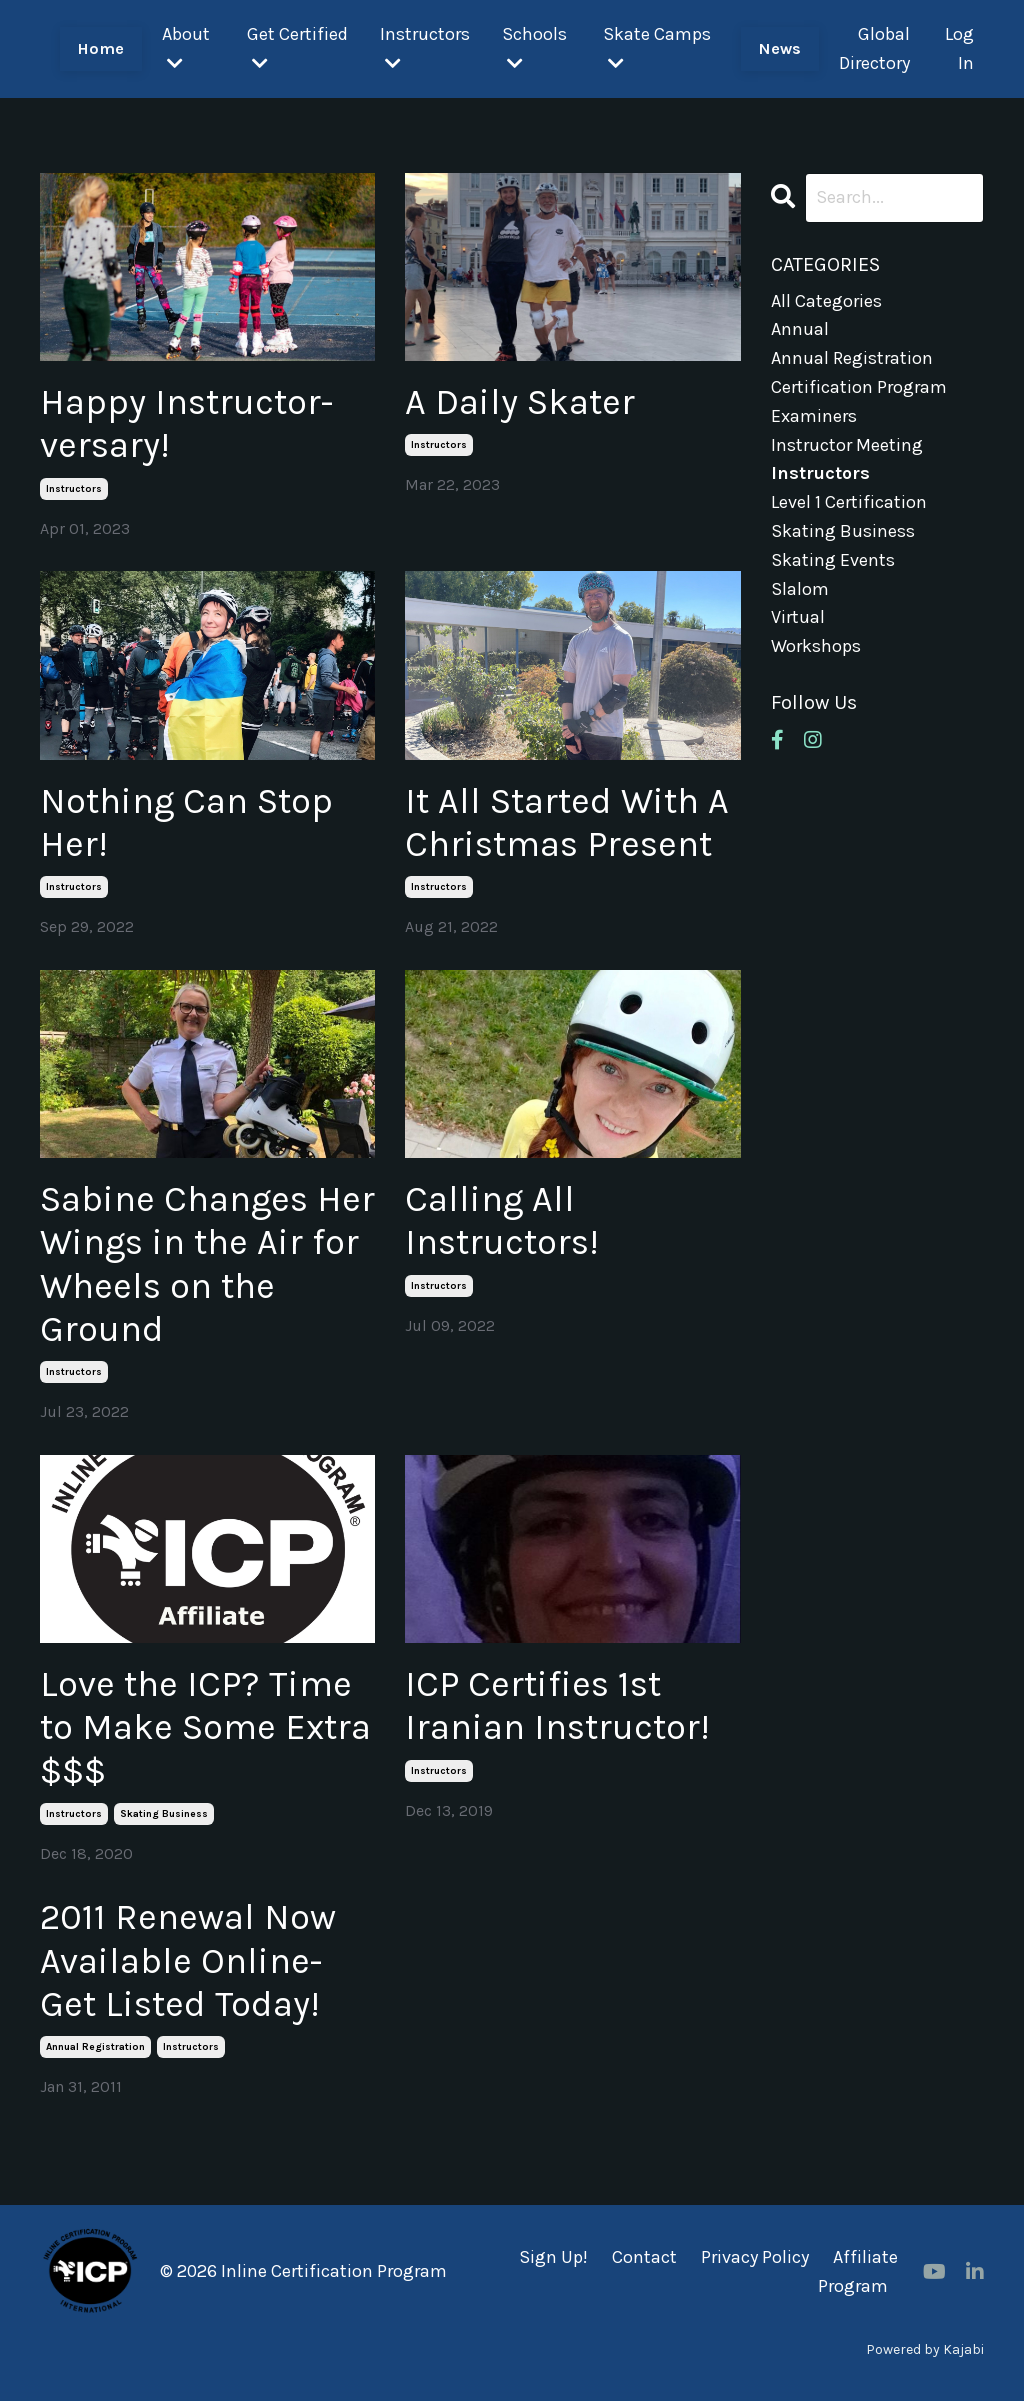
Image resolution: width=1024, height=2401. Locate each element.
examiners (814, 416)
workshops (816, 646)
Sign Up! (553, 2257)
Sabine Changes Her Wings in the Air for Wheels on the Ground (207, 1264)
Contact (644, 2257)
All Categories (826, 301)
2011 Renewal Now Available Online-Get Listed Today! (188, 1960)
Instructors (425, 47)
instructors (74, 489)
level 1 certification (849, 502)
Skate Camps (657, 47)
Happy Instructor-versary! (186, 423)
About (186, 47)
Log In (959, 48)
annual (800, 329)
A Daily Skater (520, 402)
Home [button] (101, 48)
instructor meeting (847, 445)
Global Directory (874, 48)
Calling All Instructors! (502, 1220)
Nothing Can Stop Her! (186, 822)
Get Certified (297, 47)
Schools (534, 47)
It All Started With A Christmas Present (567, 822)
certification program (859, 387)
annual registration (95, 2047)
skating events (833, 560)
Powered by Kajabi (925, 2349)
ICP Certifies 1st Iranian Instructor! (557, 1705)
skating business (164, 1814)
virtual (798, 617)
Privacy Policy (755, 2257)
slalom (800, 589)
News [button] (780, 48)
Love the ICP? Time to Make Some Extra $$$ (205, 1727)
